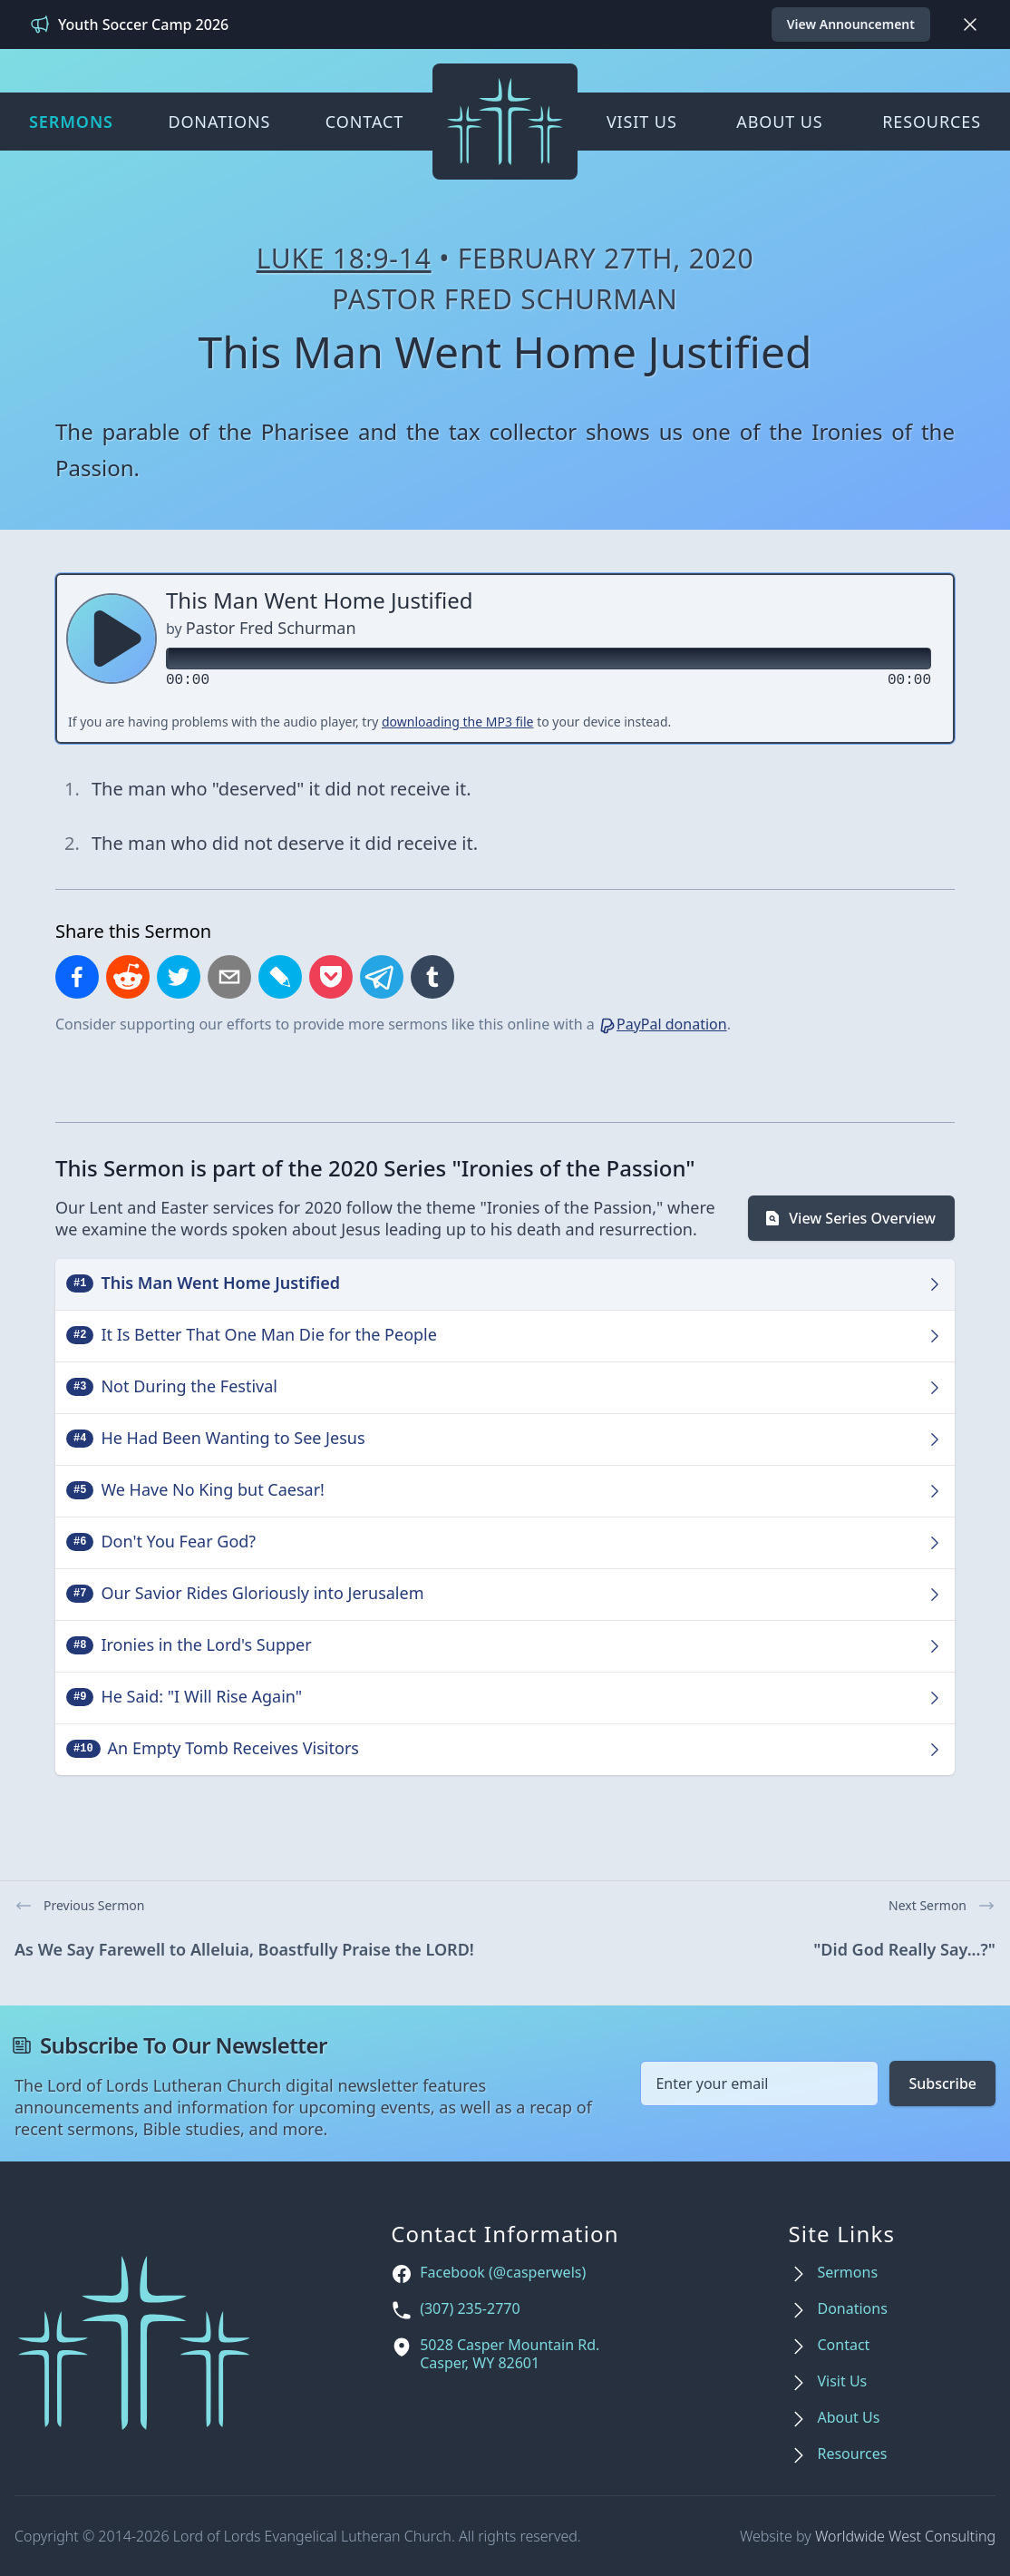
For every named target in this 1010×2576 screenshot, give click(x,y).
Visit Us (642, 121)
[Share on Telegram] (381, 977)
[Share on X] (178, 977)
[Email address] (759, 2083)
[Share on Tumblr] (432, 977)
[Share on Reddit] (128, 977)
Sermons (71, 121)
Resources (931, 121)
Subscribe (942, 2083)
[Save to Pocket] (331, 977)
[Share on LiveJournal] (280, 977)
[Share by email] (229, 977)
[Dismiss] (970, 24)
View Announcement (851, 24)
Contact (364, 121)
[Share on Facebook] (77, 977)
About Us (779, 121)
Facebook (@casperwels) (503, 2272)
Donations (219, 121)
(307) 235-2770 (470, 2308)
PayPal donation (662, 1024)
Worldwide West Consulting (905, 2536)
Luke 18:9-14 (344, 258)
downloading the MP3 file (458, 721)
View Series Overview (849, 1218)
